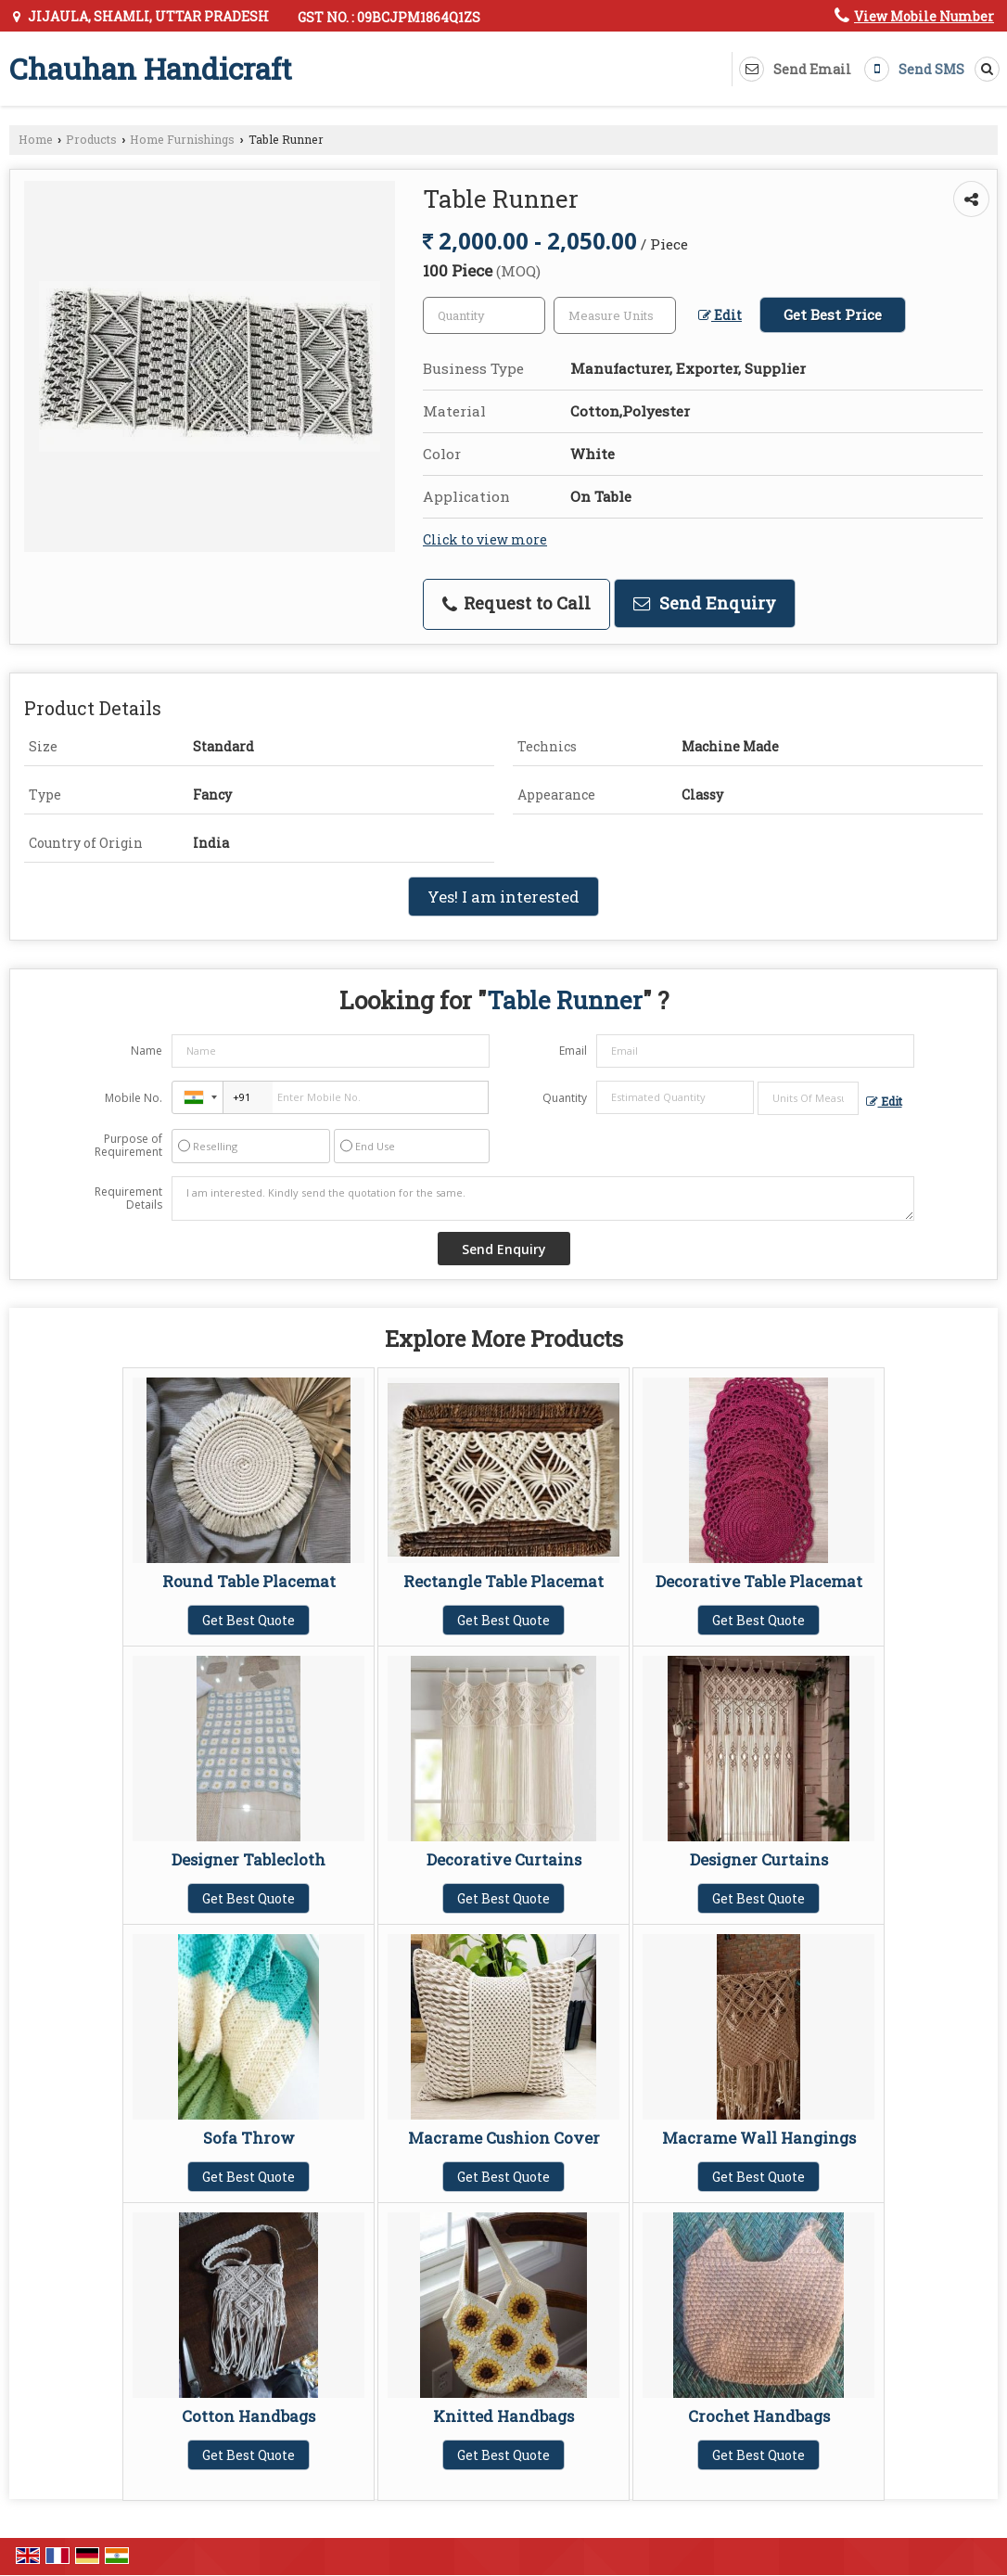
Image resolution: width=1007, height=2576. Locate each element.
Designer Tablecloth (248, 1859)
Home (36, 139)
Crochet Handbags (759, 2416)
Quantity (564, 1098)
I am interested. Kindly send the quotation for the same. (542, 1198)
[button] (924, 16)
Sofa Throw (249, 2137)
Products (91, 139)
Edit (720, 315)
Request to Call (516, 603)
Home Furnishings (182, 139)
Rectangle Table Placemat (503, 1581)
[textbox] (615, 315)
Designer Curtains (759, 1859)
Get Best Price (833, 314)
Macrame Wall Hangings (759, 2137)
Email (573, 1050)
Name (146, 1050)
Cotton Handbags (248, 2416)
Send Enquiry (704, 603)
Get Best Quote (248, 1620)
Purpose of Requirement (128, 1146)
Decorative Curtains (504, 1859)
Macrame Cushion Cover (504, 2137)
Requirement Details (128, 1198)
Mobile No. (133, 1098)
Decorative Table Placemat (759, 1581)
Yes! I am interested (503, 896)
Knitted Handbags (503, 2416)
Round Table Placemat (249, 1581)
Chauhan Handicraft (150, 68)
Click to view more (485, 539)
